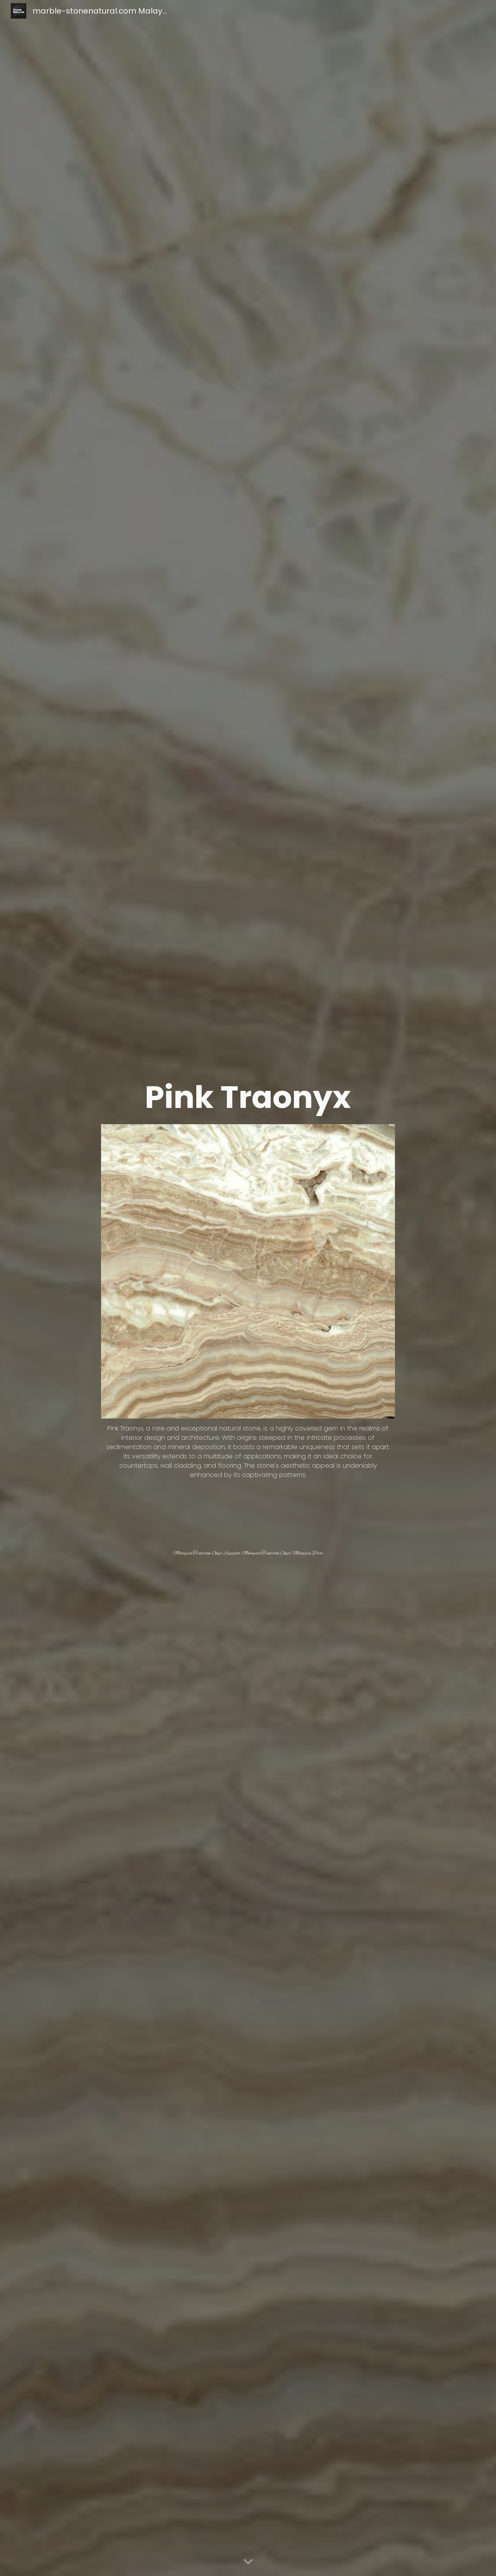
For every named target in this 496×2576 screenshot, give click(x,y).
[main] (248, 1097)
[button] (248, 2562)
